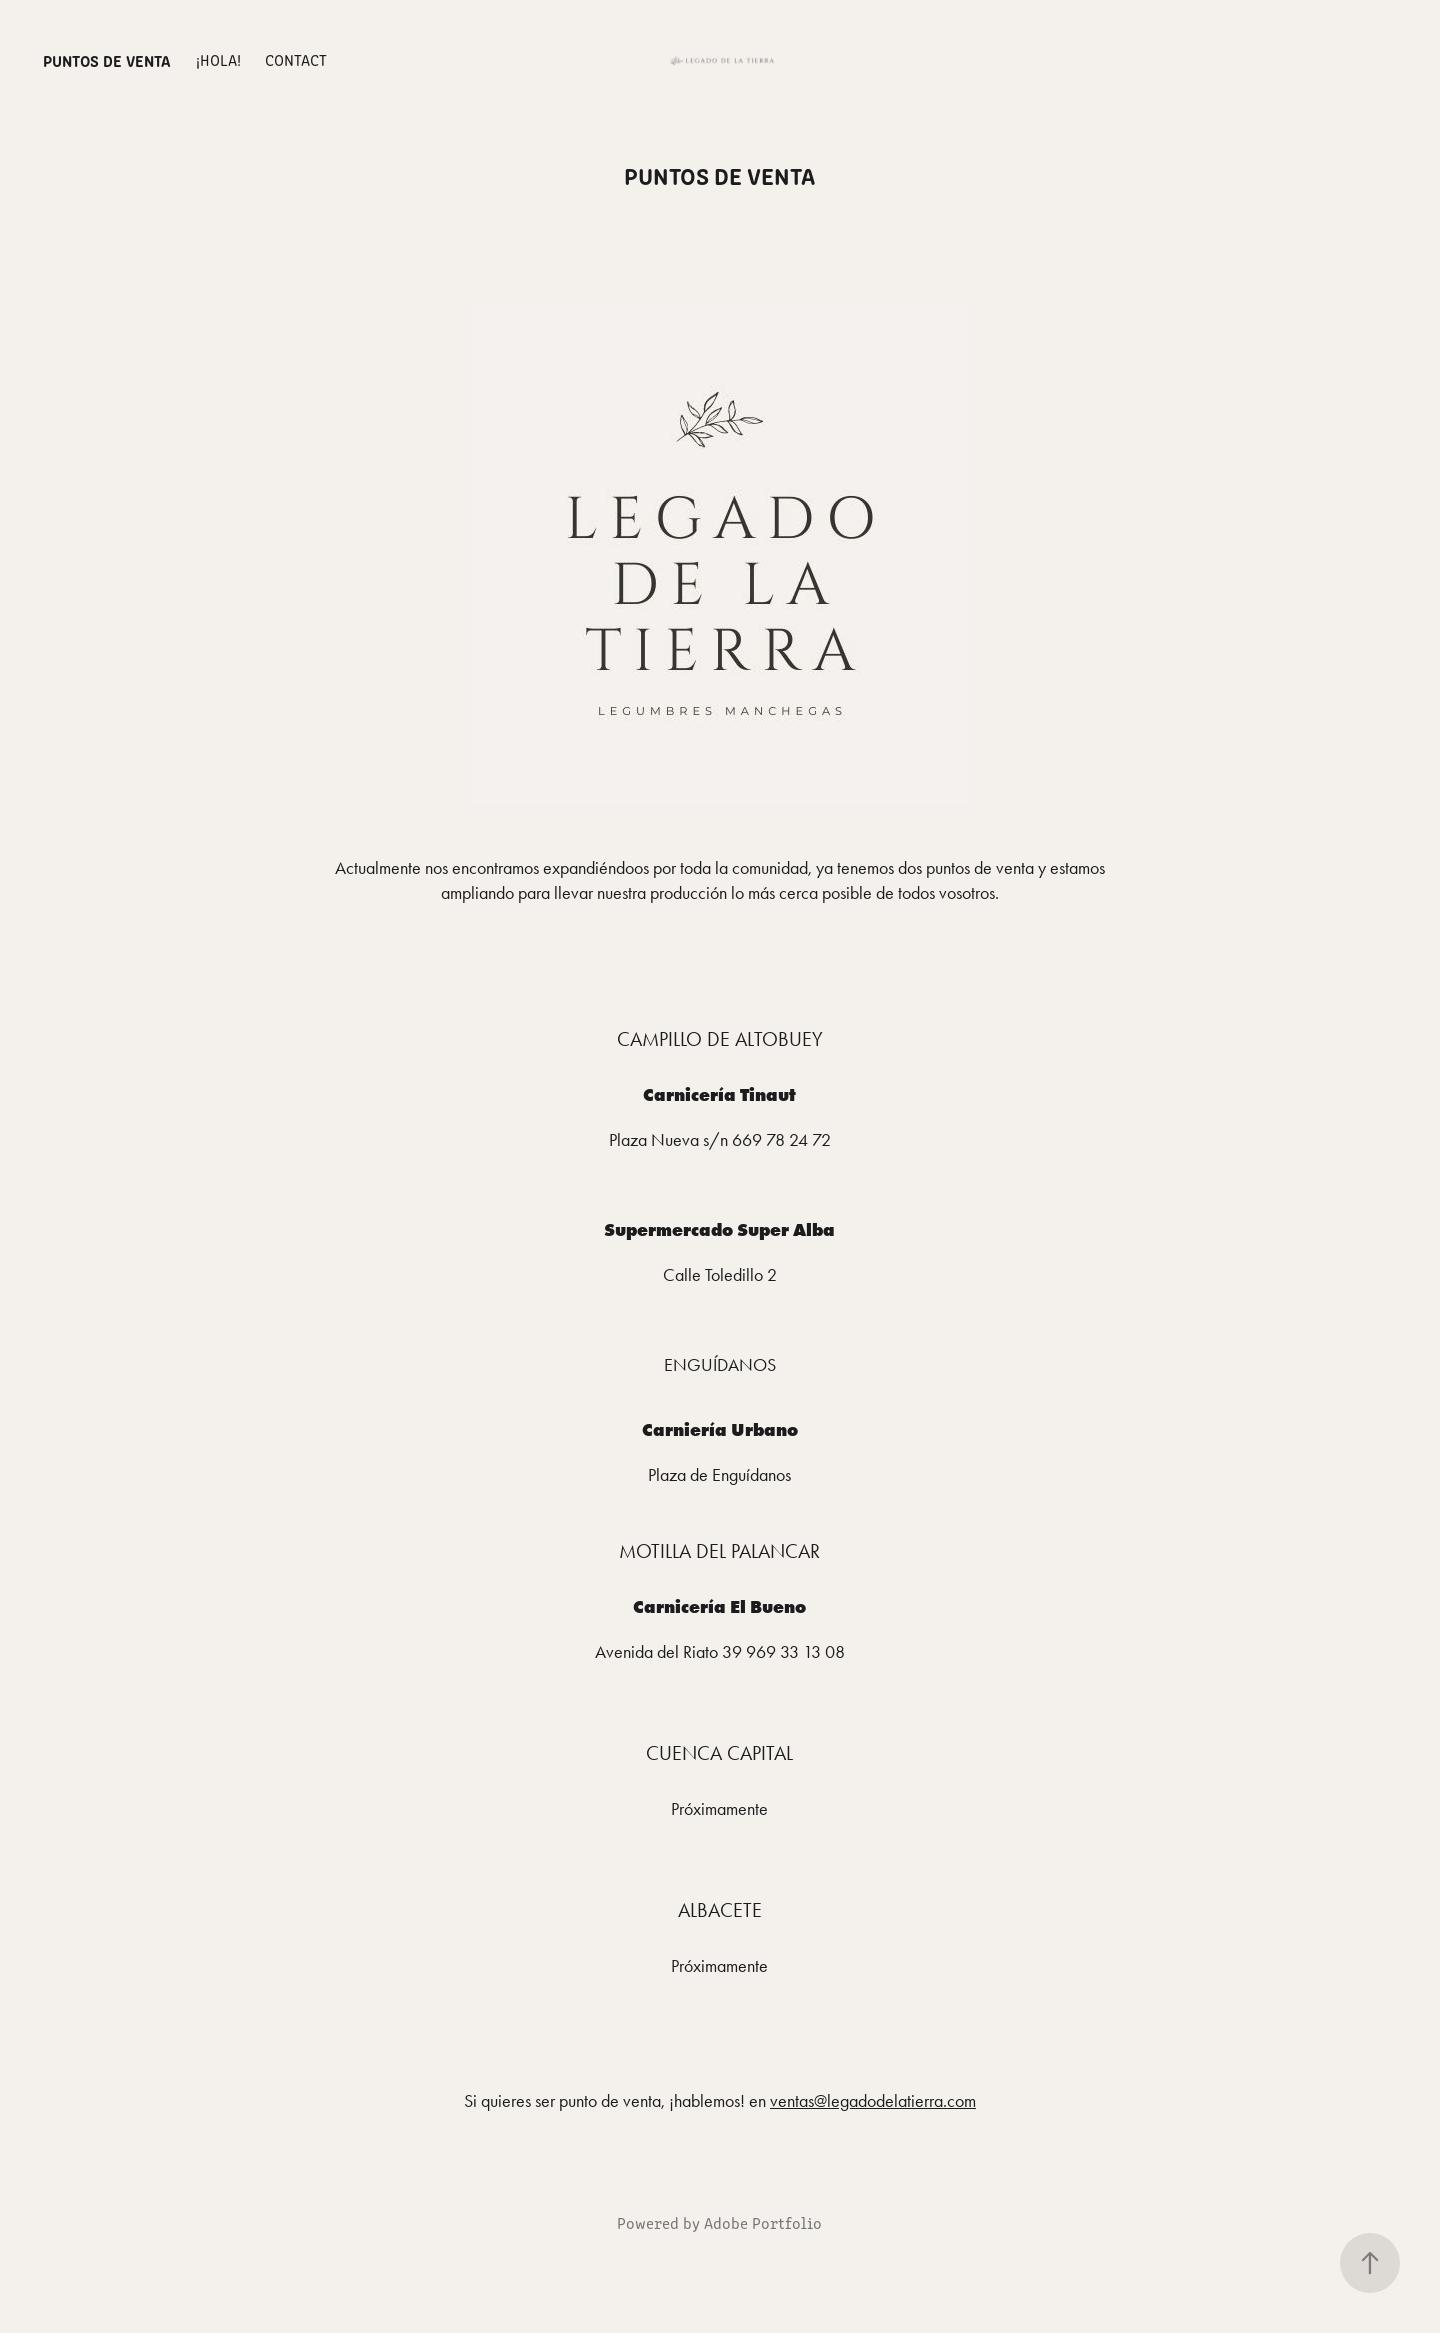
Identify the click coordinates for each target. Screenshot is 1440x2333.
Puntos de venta (107, 60)
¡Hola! (218, 59)
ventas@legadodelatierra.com (873, 2101)
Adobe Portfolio (763, 2222)
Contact (296, 59)
